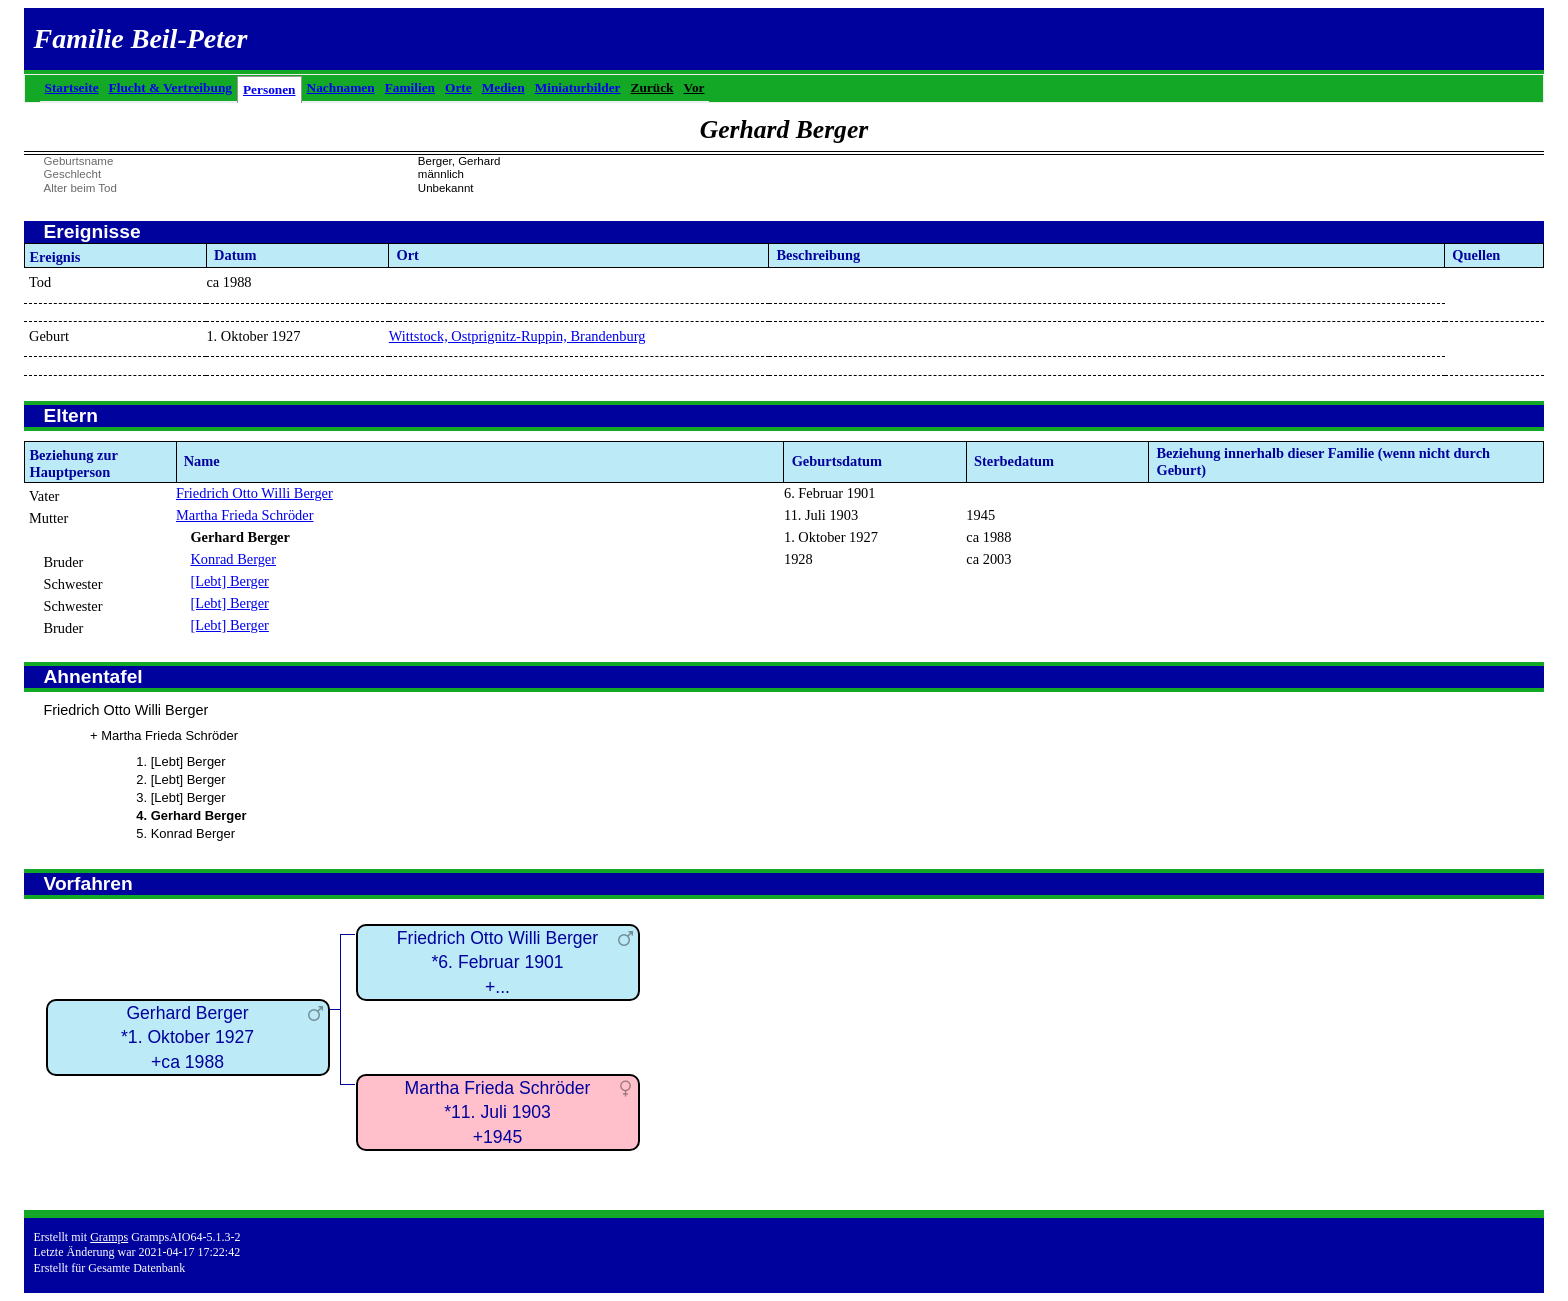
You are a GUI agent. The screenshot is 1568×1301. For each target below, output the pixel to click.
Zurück (652, 87)
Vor (694, 87)
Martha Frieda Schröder (244, 515)
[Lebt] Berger (229, 581)
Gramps (109, 1237)
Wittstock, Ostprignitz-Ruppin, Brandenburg (517, 336)
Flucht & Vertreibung (170, 87)
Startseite (72, 87)
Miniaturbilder (578, 87)
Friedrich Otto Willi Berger (254, 493)
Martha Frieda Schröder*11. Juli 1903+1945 (498, 1112)
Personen (269, 89)
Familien (410, 87)
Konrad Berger (233, 559)
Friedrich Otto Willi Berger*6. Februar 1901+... (497, 962)
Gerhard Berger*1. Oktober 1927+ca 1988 (187, 1037)
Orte (458, 87)
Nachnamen (341, 87)
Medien (503, 87)
